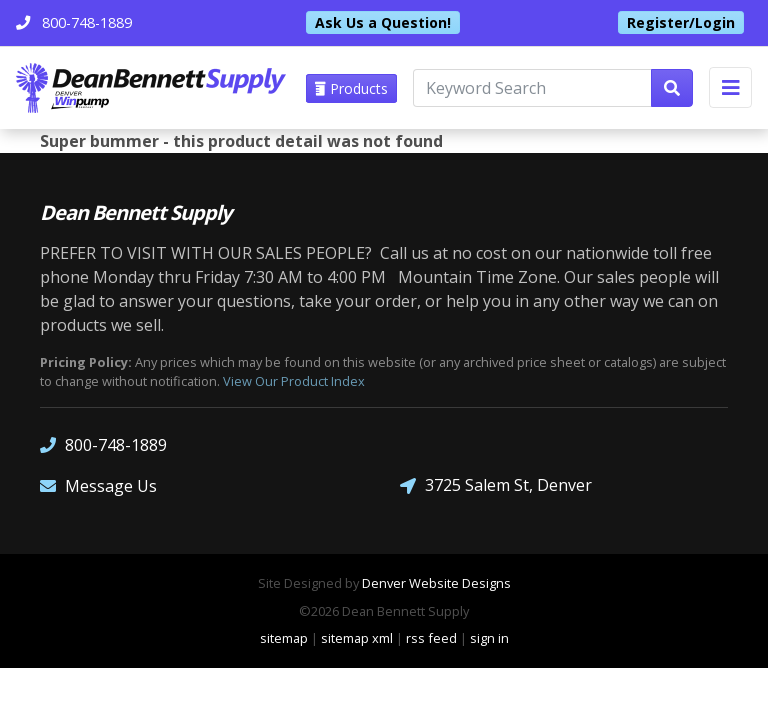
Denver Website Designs (436, 583)
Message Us (98, 485)
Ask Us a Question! (383, 22)
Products (351, 88)
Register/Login (681, 22)
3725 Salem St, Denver (496, 485)
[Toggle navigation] (730, 87)
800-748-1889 (103, 444)
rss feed (431, 638)
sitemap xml (357, 638)
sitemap (284, 638)
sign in (489, 638)
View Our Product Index (294, 381)
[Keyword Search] (532, 88)
